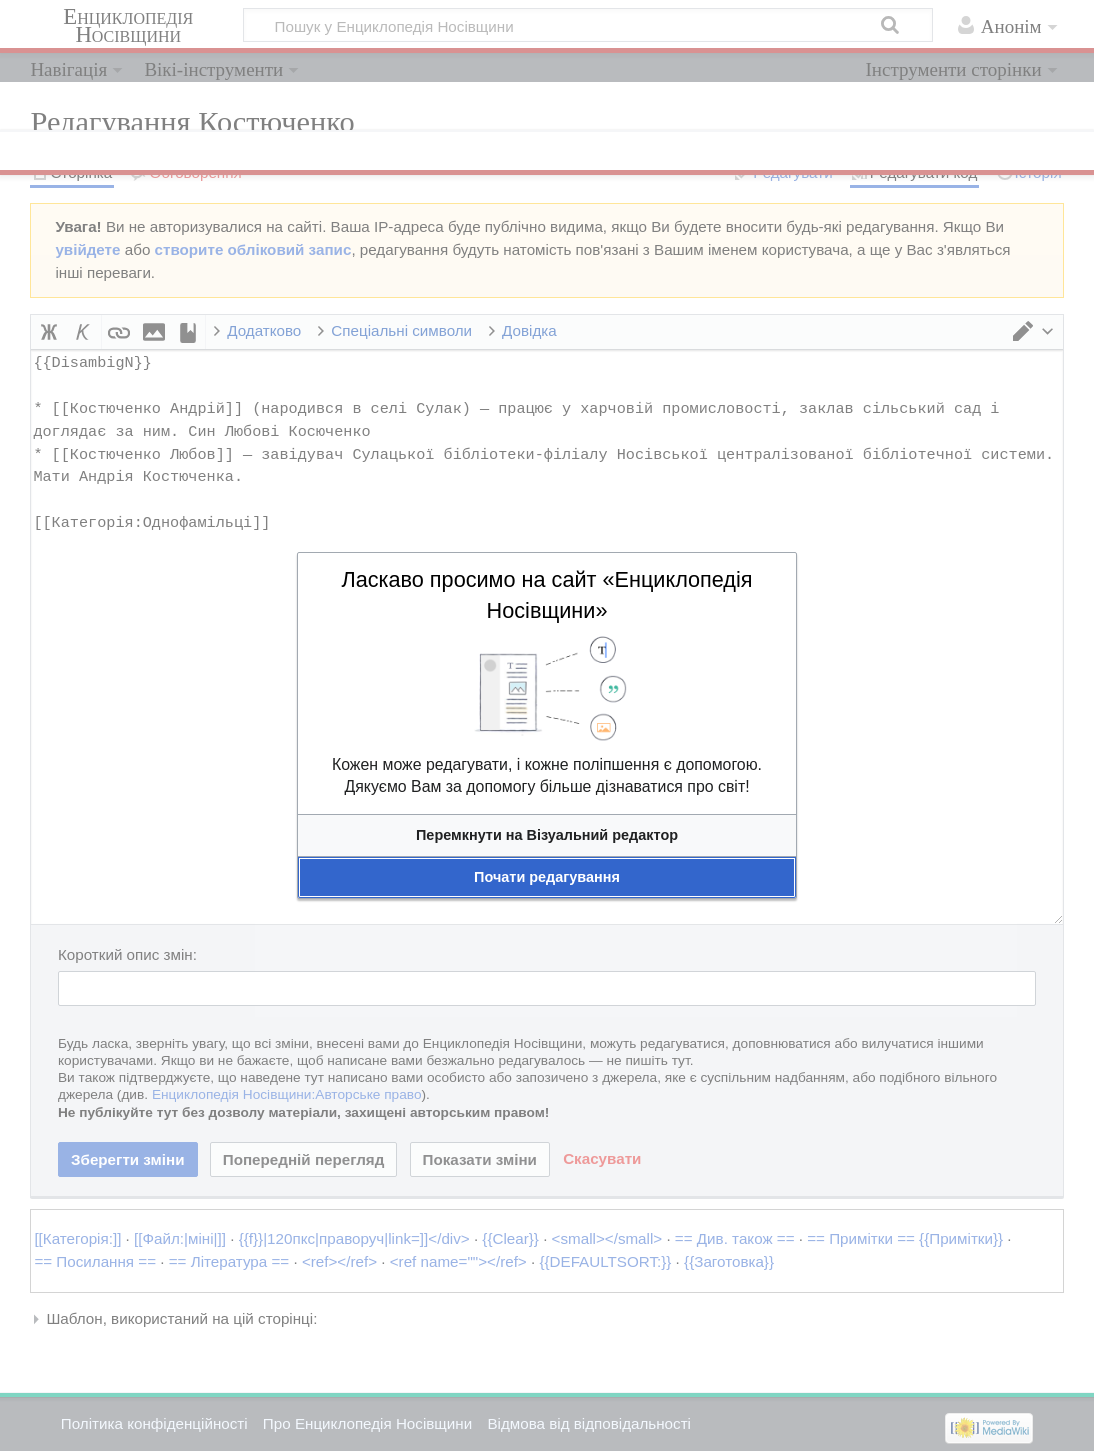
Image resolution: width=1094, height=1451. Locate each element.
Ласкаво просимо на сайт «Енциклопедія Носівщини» (546, 595)
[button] (547, 835)
